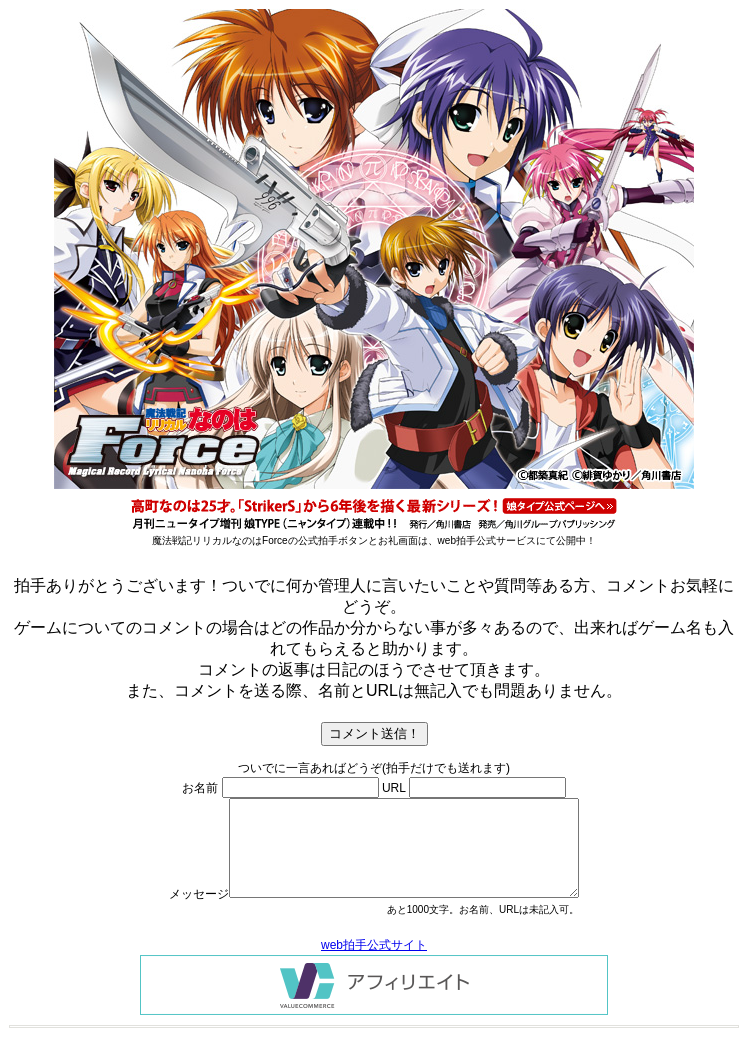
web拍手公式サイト (374, 945)
